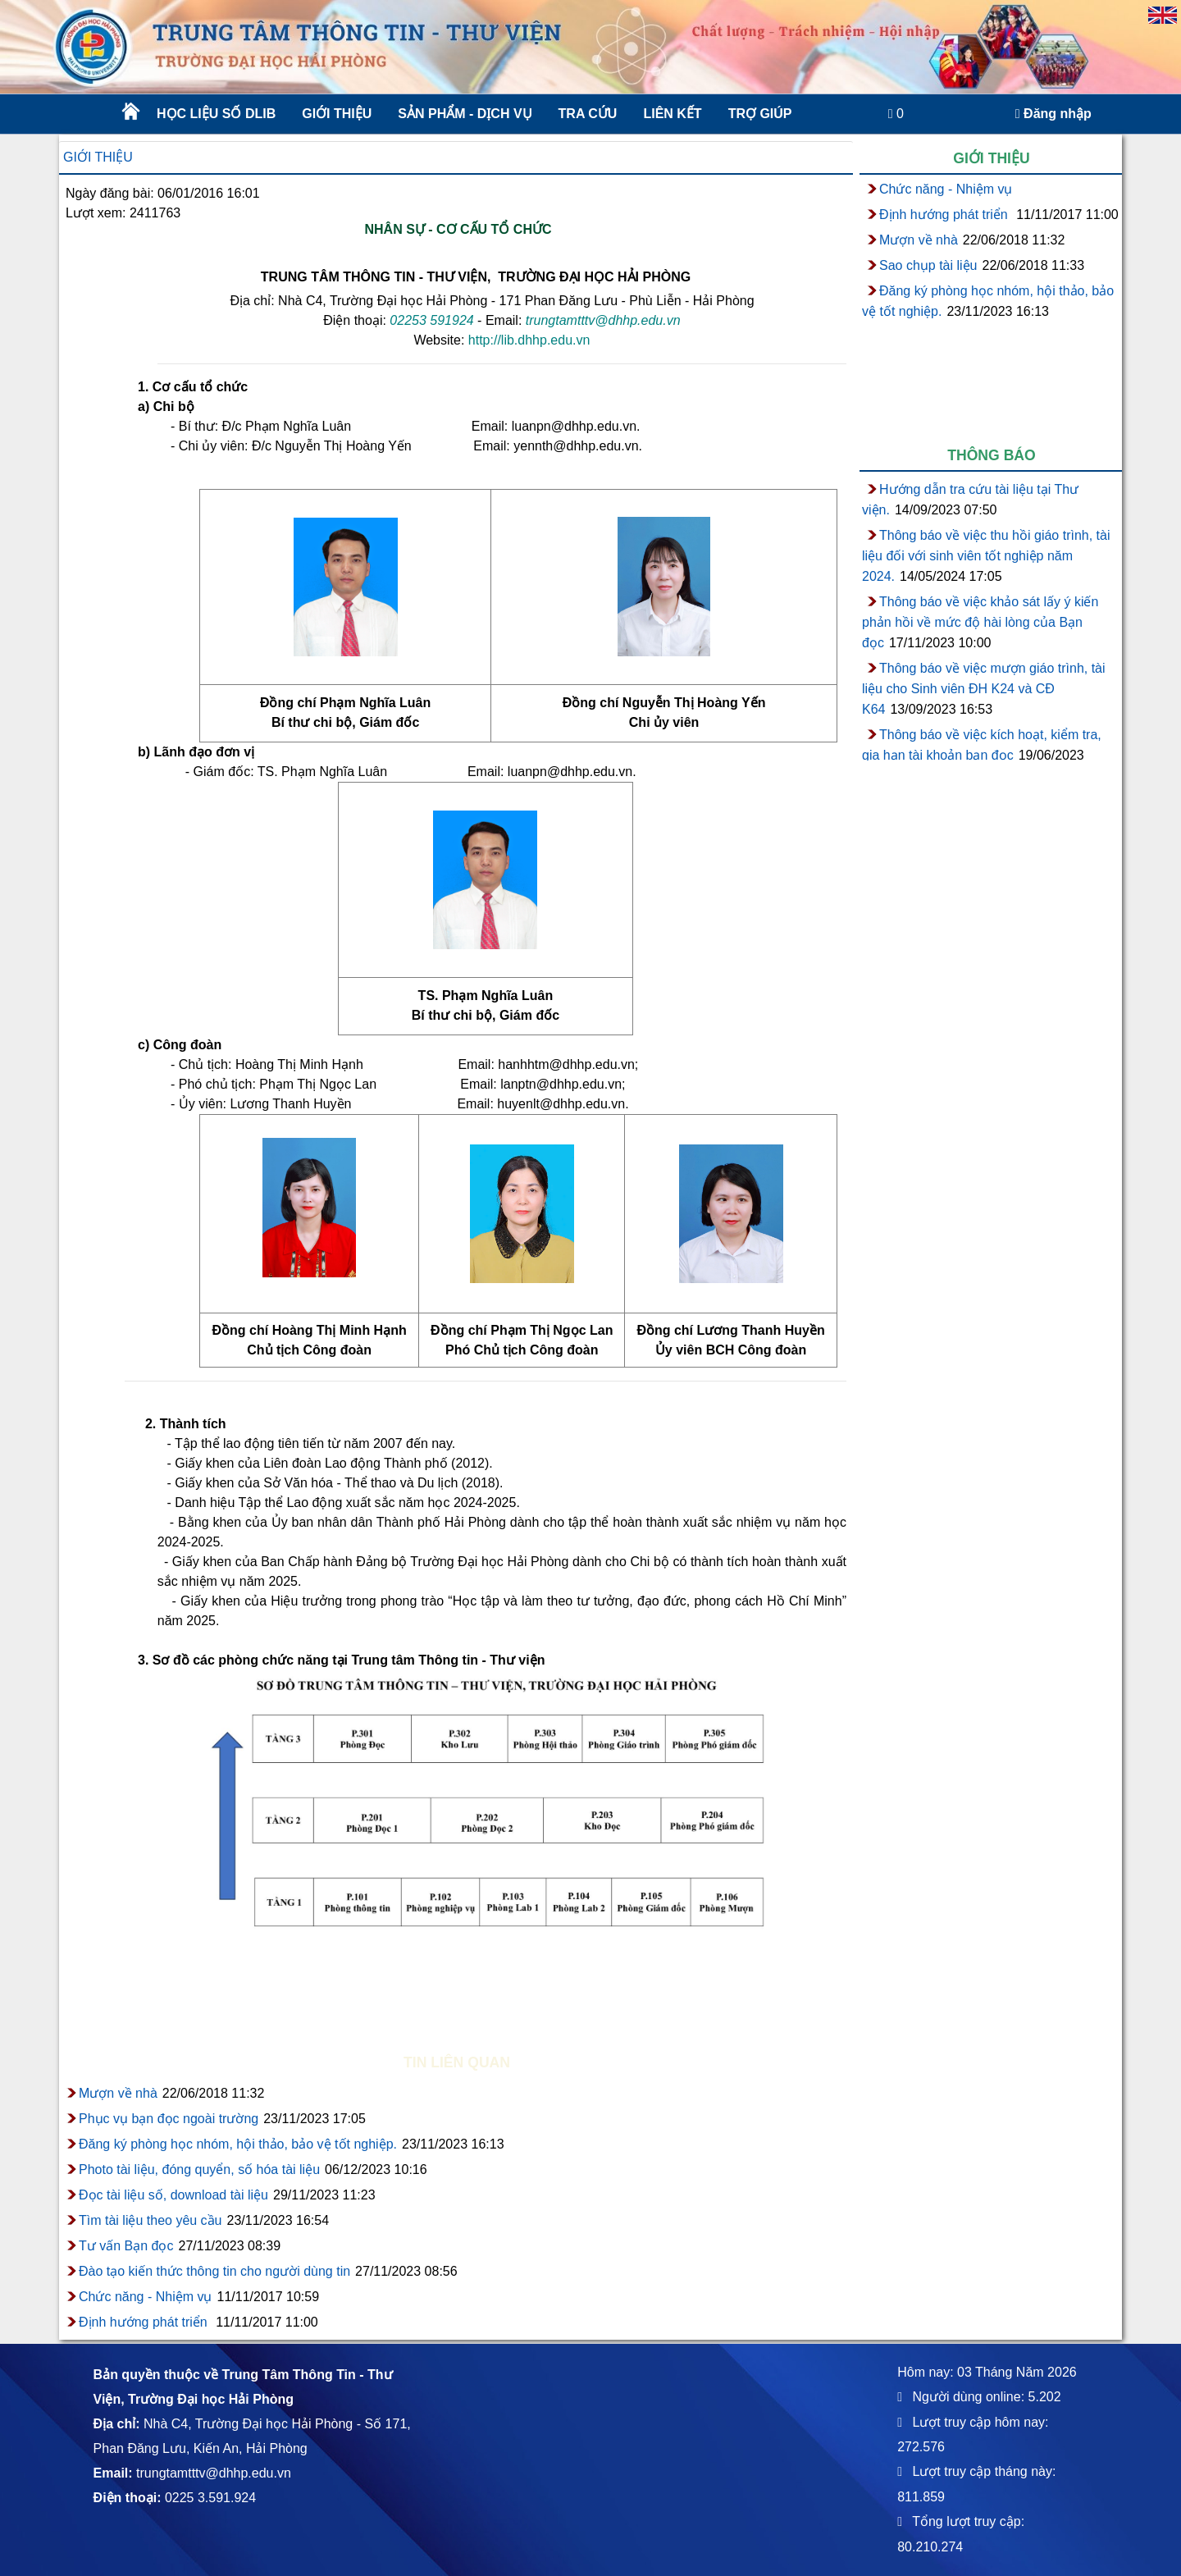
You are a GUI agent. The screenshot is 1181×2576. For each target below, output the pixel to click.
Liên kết (672, 114)
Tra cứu (588, 114)
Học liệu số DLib (216, 114)
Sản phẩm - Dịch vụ (463, 114)
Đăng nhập (1053, 114)
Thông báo (991, 455)
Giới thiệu (337, 114)
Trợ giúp (760, 114)
